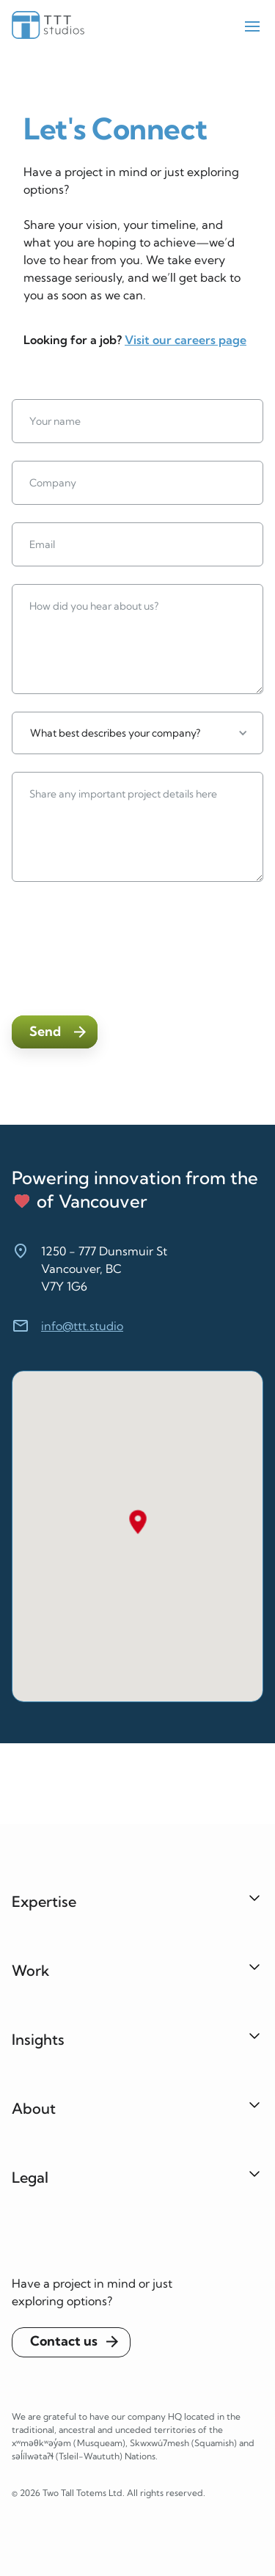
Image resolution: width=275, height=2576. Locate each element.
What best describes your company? (115, 733)
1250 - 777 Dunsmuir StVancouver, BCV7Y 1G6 (104, 1269)
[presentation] (123, 945)
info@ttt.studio (82, 1325)
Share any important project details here (123, 793)
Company (52, 482)
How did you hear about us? (93, 606)
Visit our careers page (185, 339)
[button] (137, 733)
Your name (55, 421)
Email (42, 544)
